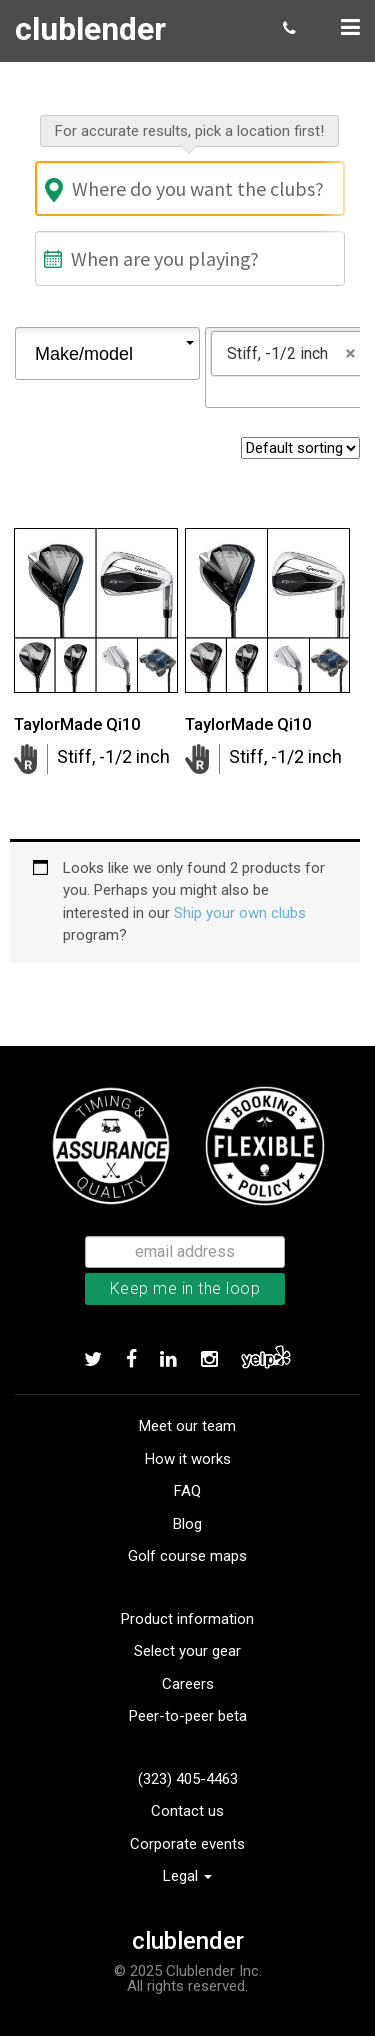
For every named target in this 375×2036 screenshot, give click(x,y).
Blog (187, 1524)
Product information (187, 1619)
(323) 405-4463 (188, 1779)
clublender (90, 29)
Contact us (187, 1811)
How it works (188, 1459)
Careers (188, 1684)
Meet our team (187, 1426)
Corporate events (187, 1844)
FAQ (187, 1491)
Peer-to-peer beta (188, 1716)
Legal (187, 1876)
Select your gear (187, 1651)
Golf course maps (187, 1556)
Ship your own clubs (240, 913)
